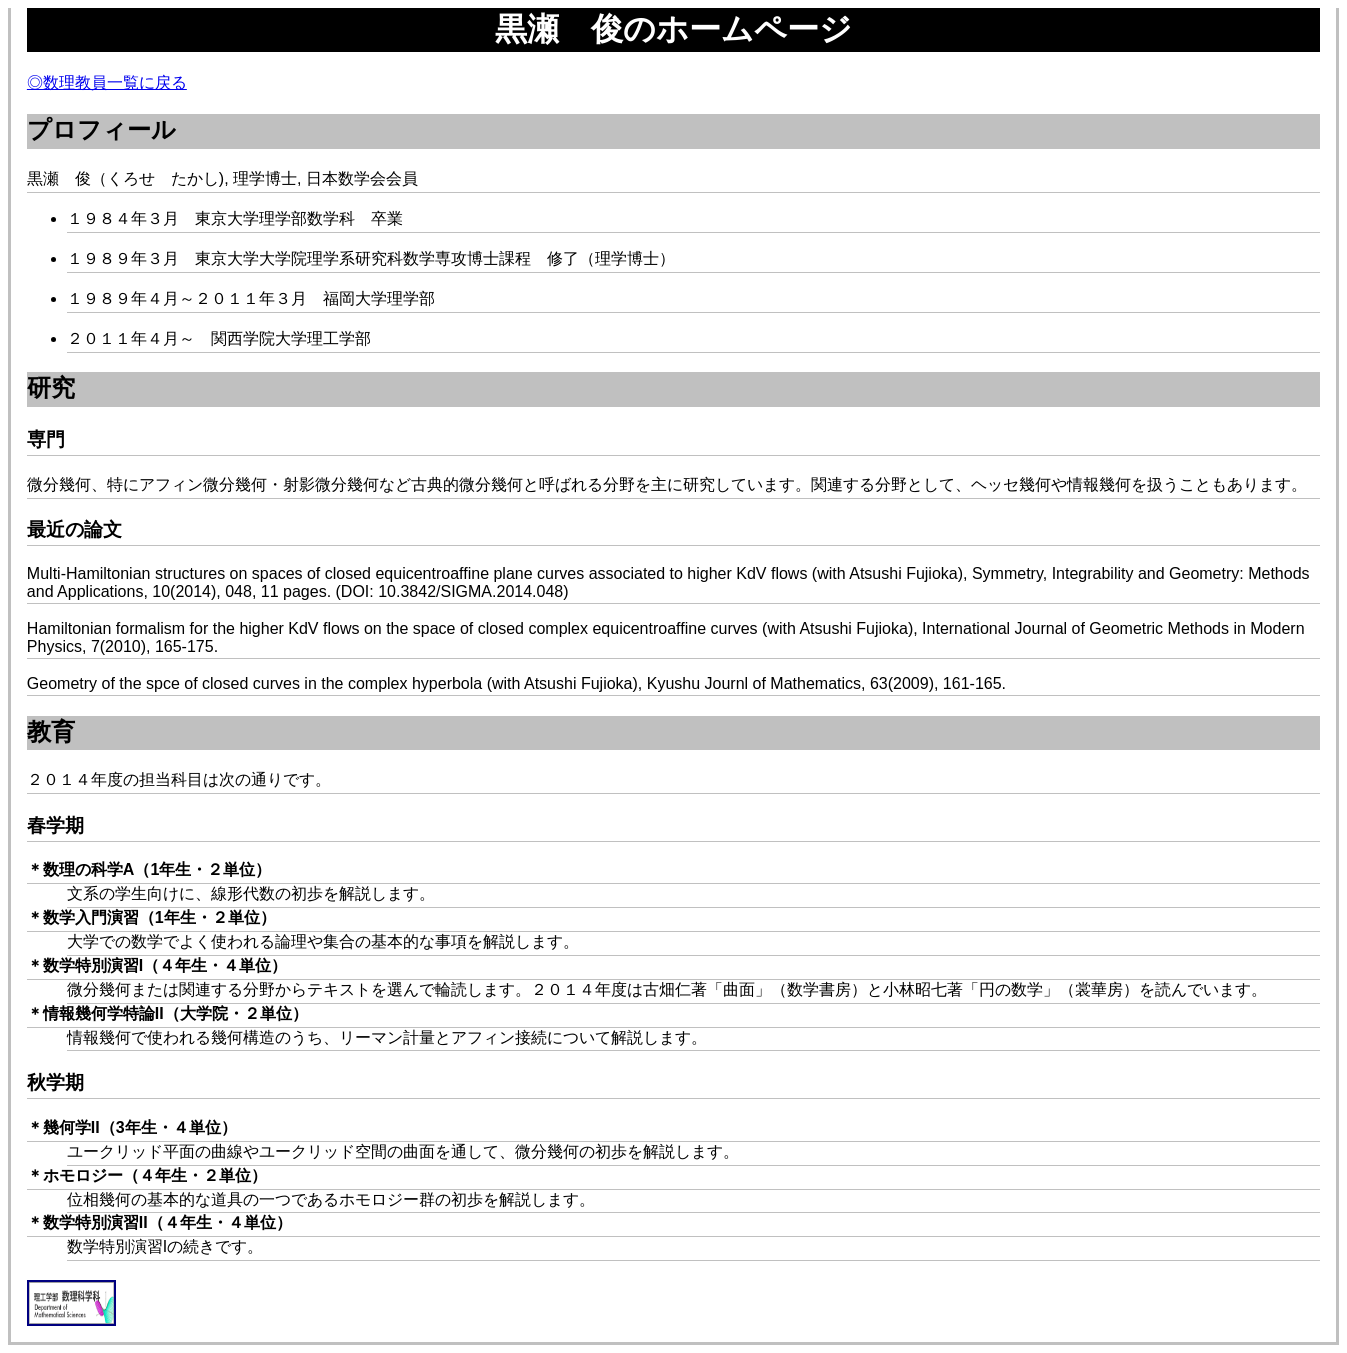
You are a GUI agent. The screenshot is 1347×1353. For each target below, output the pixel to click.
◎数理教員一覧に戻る (107, 82)
